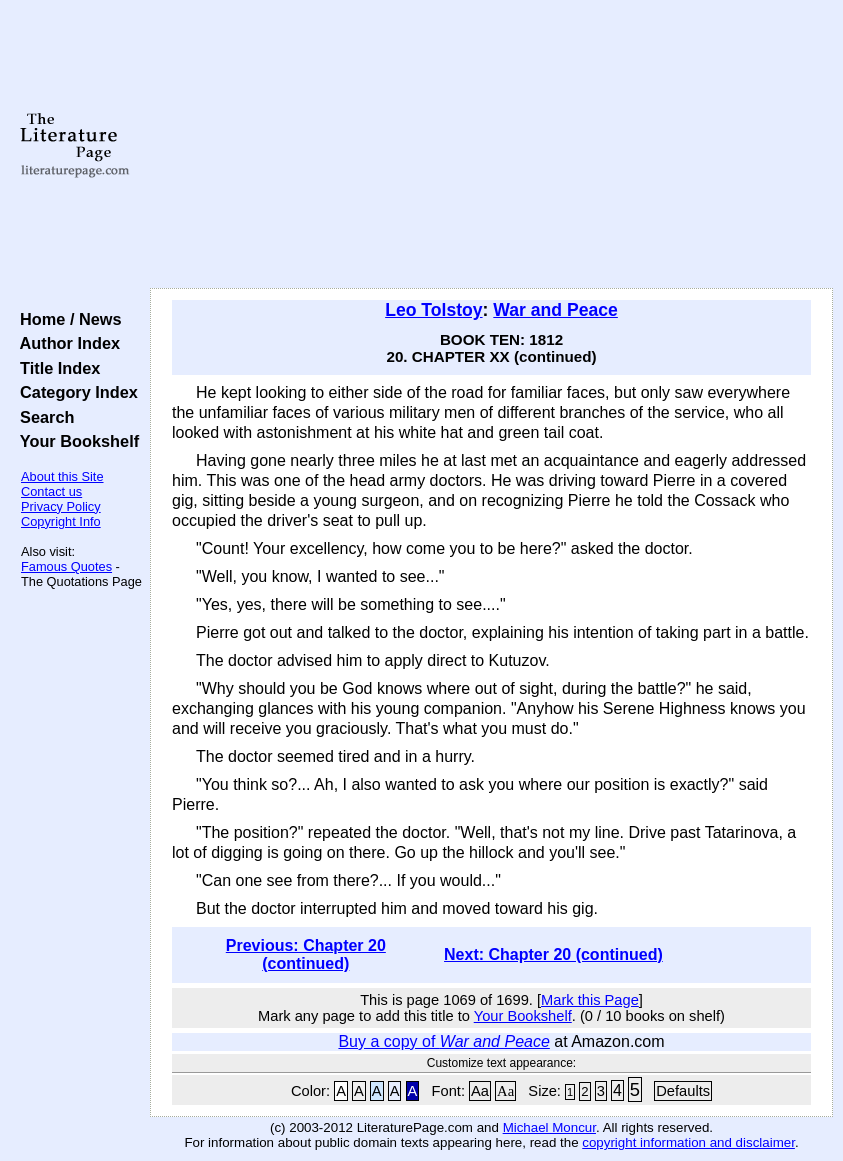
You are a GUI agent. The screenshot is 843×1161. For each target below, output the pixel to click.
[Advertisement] (492, 145)
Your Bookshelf (75, 441)
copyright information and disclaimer (688, 1142)
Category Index (74, 392)
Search (42, 417)
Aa (480, 1091)
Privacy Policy (61, 506)
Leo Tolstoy (433, 310)
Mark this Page (590, 1000)
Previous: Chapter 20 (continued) (306, 954)
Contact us (51, 491)
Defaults (683, 1091)
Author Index (65, 343)
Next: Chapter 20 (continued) (553, 954)
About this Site (62, 476)
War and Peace (555, 310)
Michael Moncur (549, 1127)
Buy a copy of (443, 1041)
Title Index (55, 368)
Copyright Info (61, 521)
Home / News (66, 319)
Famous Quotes (66, 566)
